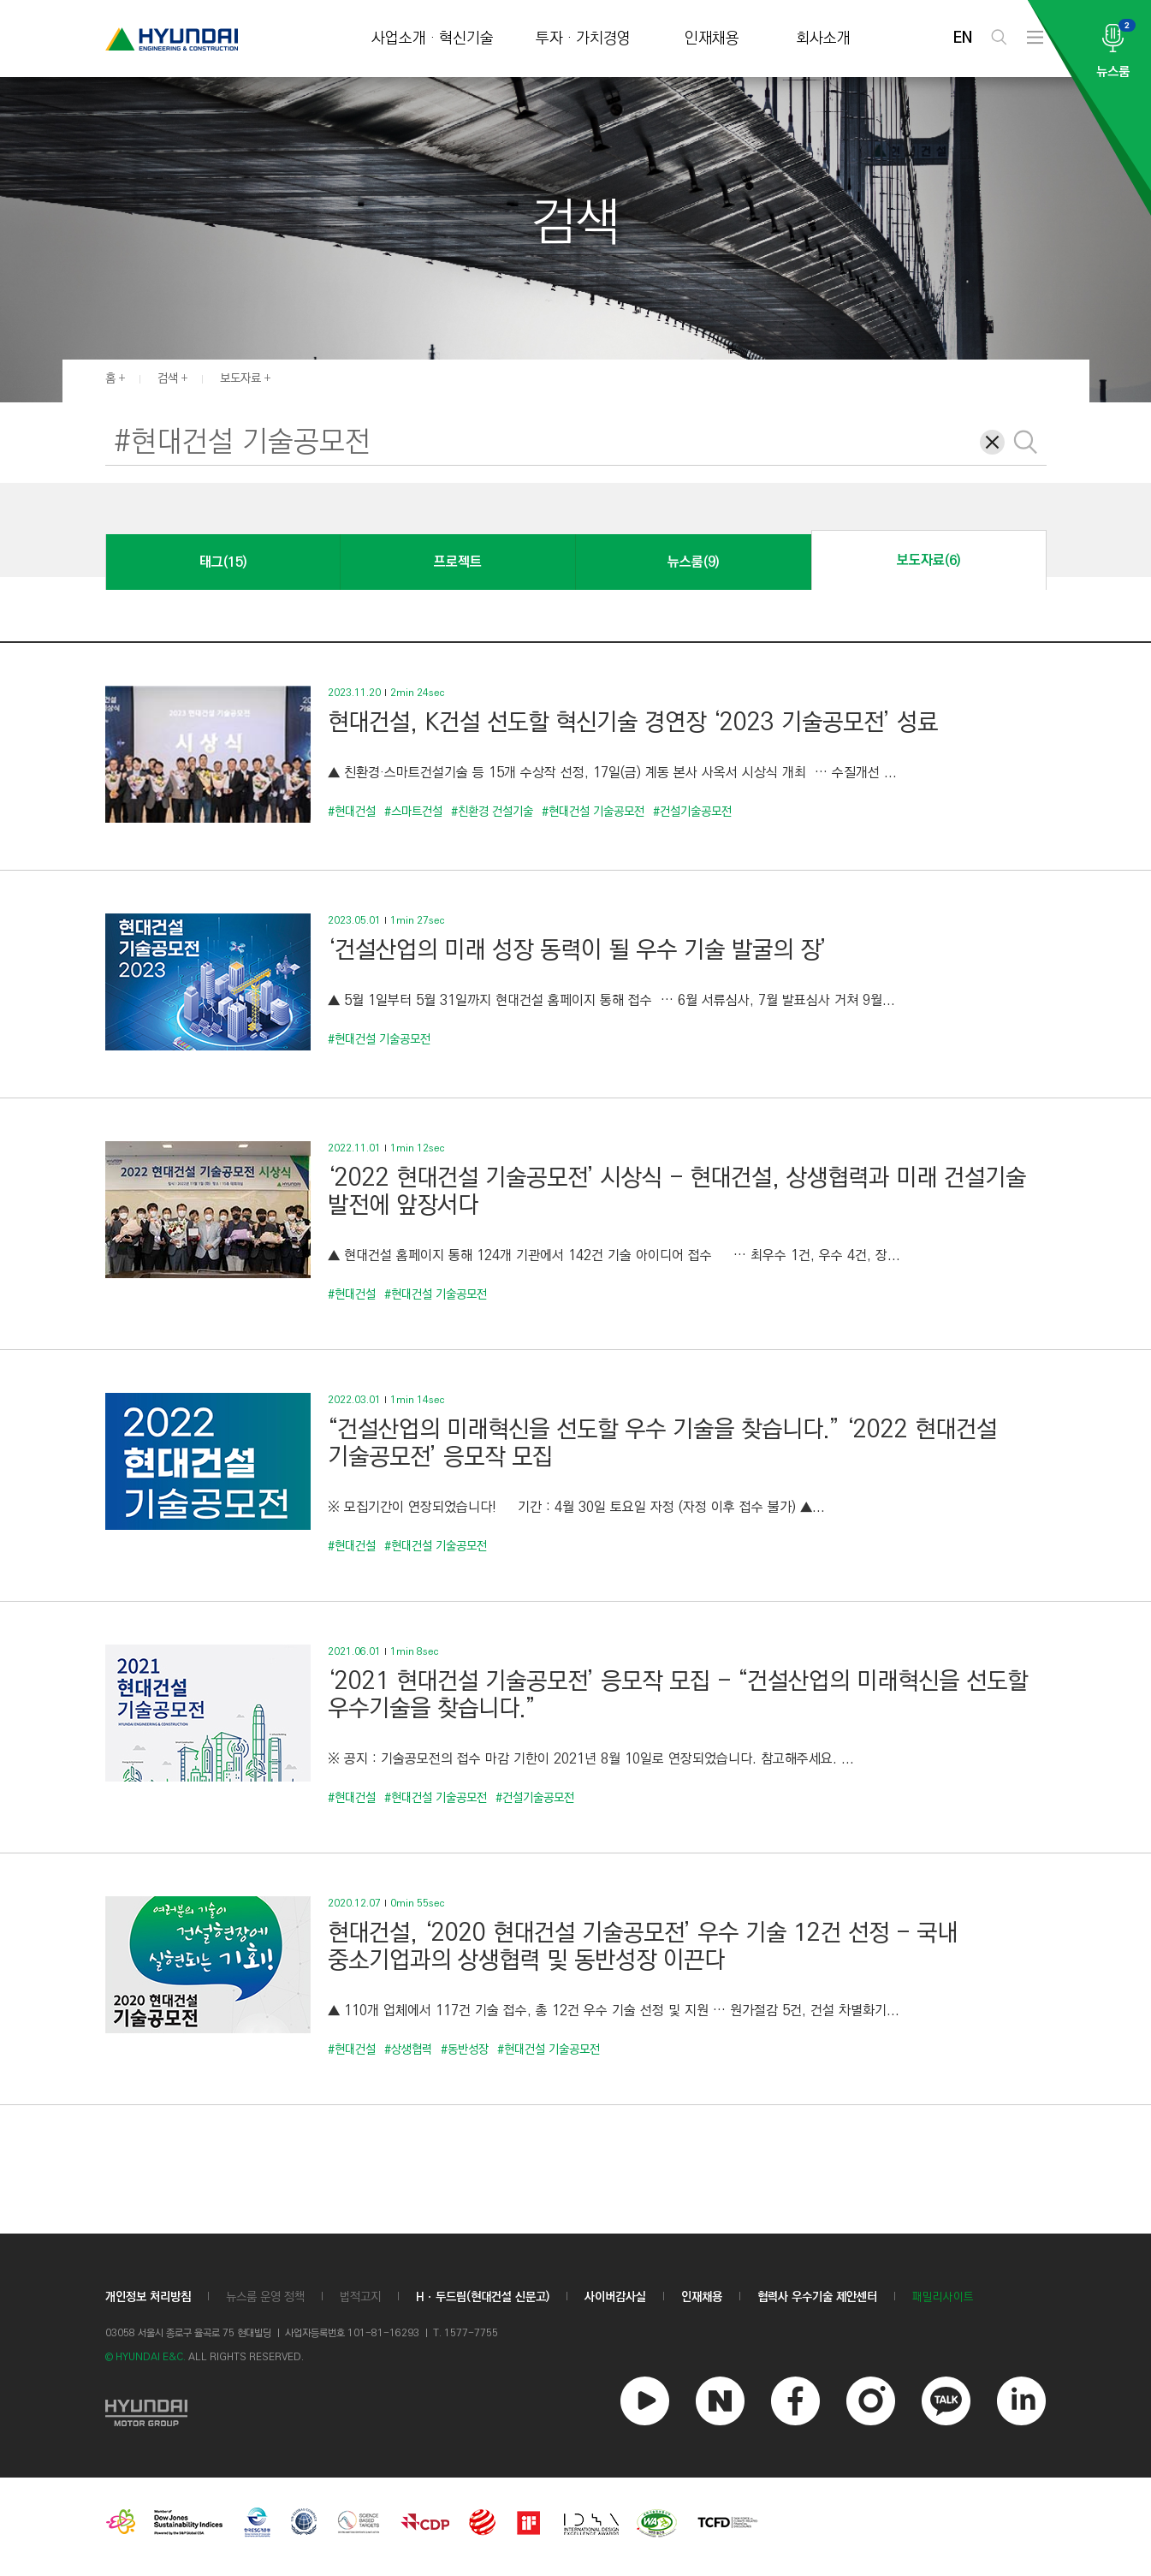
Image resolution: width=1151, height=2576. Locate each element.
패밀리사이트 (943, 2297)
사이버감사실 (615, 2296)
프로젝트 (458, 562)
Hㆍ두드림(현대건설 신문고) (482, 2296)
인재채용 (712, 39)
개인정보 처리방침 (148, 2296)
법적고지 (360, 2296)
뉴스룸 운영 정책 (265, 2296)
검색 (167, 378)
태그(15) (222, 562)
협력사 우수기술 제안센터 (817, 2296)
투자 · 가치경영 (583, 39)
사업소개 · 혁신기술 (432, 39)
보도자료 (240, 378)
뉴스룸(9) (693, 562)
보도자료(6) (928, 560)
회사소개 (823, 39)
